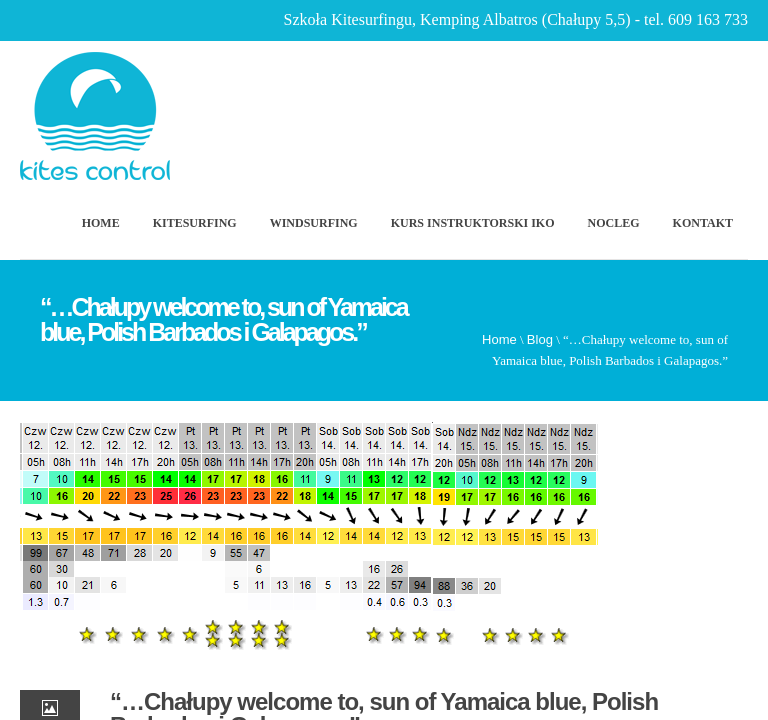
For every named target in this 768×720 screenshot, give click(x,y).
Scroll (643, 645)
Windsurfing (314, 223)
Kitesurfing (195, 223)
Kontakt (703, 223)
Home (101, 223)
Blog (540, 339)
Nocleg (614, 223)
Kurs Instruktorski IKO (473, 223)
